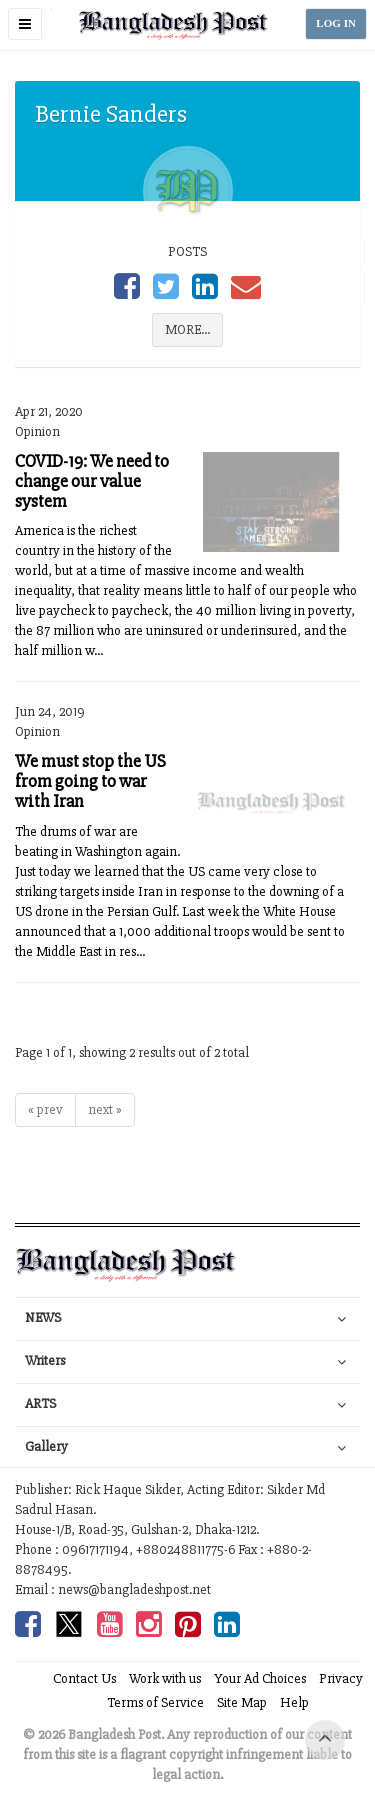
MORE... (187, 329)
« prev (45, 1109)
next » (105, 1109)
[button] (25, 24)
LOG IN (336, 23)
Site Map (242, 1702)
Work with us (165, 1678)
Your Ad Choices (260, 1678)
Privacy (341, 1678)
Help (294, 1702)
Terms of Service (155, 1702)
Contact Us (84, 1678)
